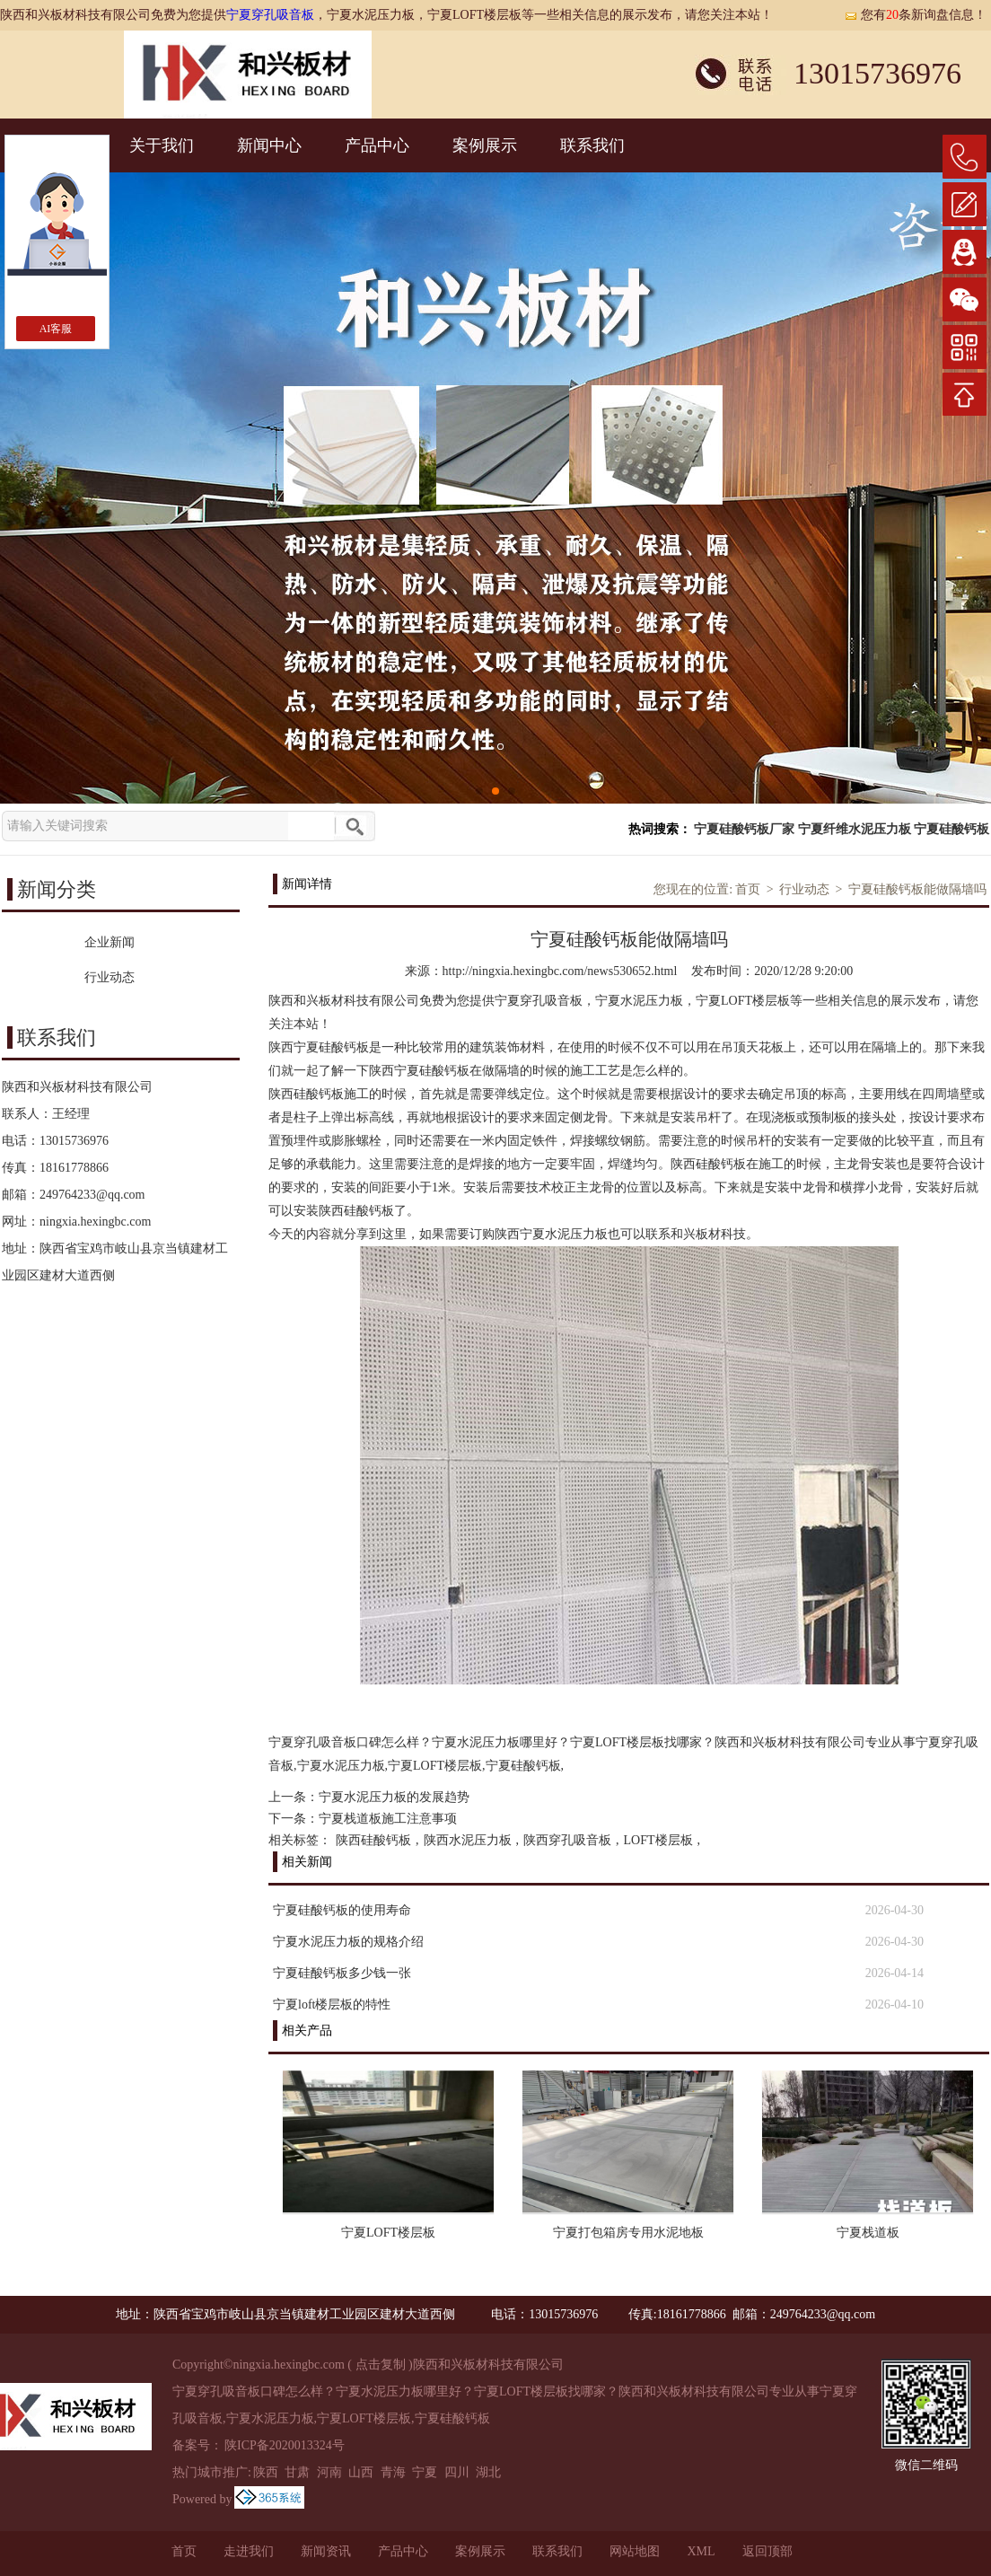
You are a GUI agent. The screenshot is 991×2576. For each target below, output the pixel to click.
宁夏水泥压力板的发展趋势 (394, 1797)
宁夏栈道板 (868, 2232)
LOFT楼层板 (658, 1840)
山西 (360, 2472)
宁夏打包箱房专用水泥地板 (628, 2232)
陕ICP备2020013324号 (284, 2445)
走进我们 (249, 2551)
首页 (747, 889)
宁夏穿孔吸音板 (270, 15)
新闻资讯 (326, 2551)
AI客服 (56, 328)
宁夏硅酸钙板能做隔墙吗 (917, 889)
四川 (456, 2472)
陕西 (265, 2472)
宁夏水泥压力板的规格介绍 (348, 1941)
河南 (329, 2472)
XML (701, 2551)
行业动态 (804, 889)
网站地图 (635, 2551)
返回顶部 (767, 2551)
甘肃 (297, 2472)
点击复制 (380, 2364)
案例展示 (484, 145)
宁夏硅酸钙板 (951, 829)
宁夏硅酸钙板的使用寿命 (342, 1910)
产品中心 (377, 145)
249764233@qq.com (92, 1194)
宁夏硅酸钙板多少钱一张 (342, 1973)
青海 (393, 2472)
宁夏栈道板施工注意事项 (388, 1818)
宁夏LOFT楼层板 (388, 2232)
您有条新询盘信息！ (915, 15)
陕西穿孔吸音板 (567, 1840)
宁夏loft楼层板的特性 (331, 2004)
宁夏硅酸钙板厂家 (744, 829)
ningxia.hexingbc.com (95, 1221)
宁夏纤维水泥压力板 (854, 829)
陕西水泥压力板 (468, 1840)
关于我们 (161, 145)
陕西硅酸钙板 (373, 1840)
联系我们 (592, 145)
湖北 (488, 2472)
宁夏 (424, 2472)
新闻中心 (269, 145)
